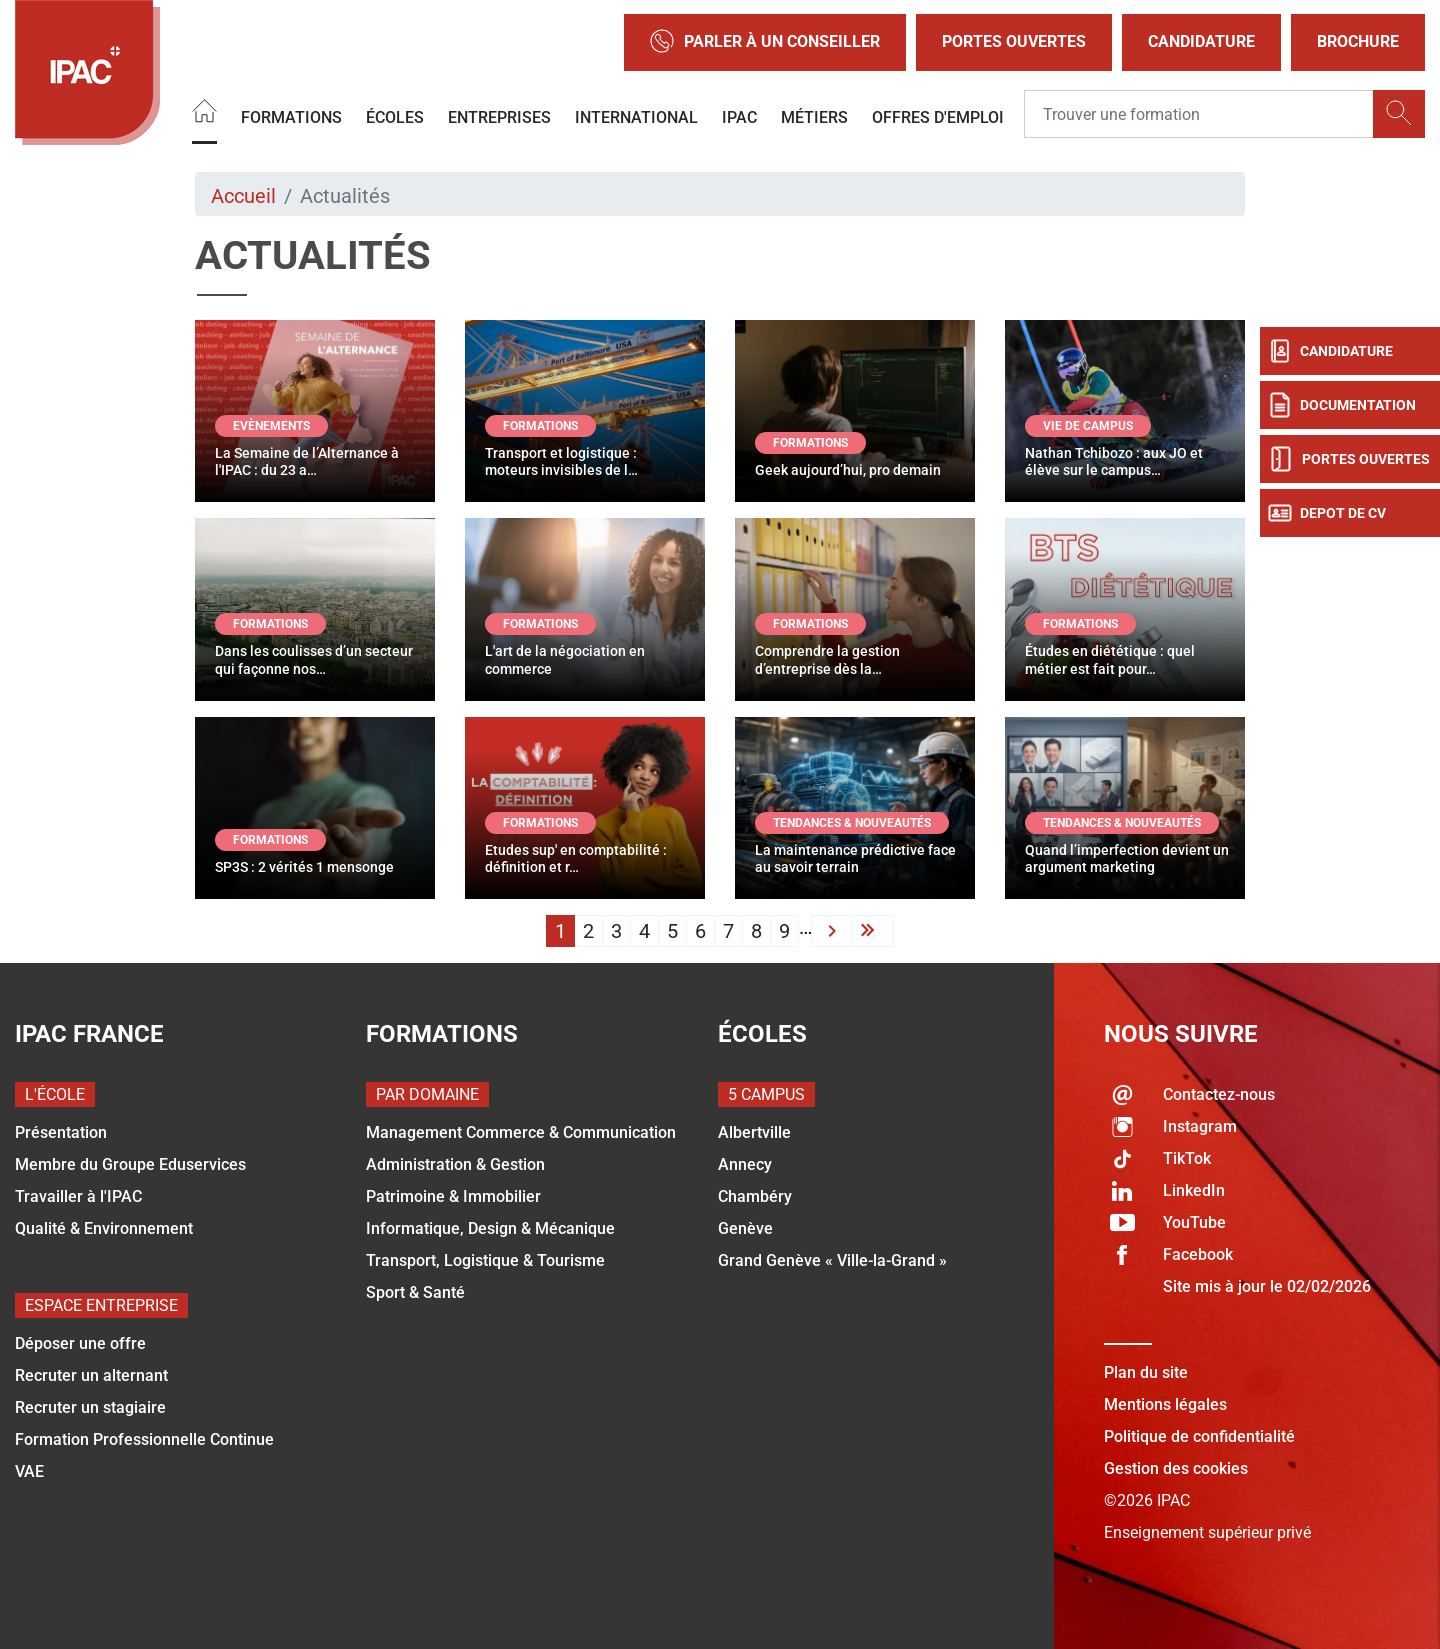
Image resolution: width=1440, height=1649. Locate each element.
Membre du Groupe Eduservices (130, 1164)
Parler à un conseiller (765, 42)
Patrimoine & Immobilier (453, 1196)
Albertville (754, 1132)
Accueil (243, 196)
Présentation (61, 1132)
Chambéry (755, 1196)
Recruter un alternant (91, 1375)
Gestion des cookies (1176, 1468)
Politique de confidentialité (1199, 1436)
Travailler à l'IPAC (78, 1196)
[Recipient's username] (1199, 115)
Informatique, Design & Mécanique (490, 1228)
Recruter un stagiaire (90, 1407)
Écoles (395, 117)
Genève (745, 1228)
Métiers (814, 117)
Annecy (745, 1164)
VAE (29, 1471)
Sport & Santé (415, 1292)
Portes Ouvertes (1014, 41)
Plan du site (1146, 1372)
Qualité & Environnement (104, 1228)
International (636, 117)
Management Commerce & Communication (521, 1132)
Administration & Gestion (455, 1164)
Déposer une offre (80, 1343)
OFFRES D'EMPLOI (938, 117)
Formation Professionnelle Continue (144, 1439)
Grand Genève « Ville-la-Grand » (832, 1260)
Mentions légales (1165, 1404)
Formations (291, 117)
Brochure (1358, 41)
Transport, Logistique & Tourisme (485, 1260)
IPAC (739, 117)
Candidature (1201, 41)
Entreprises (499, 117)
